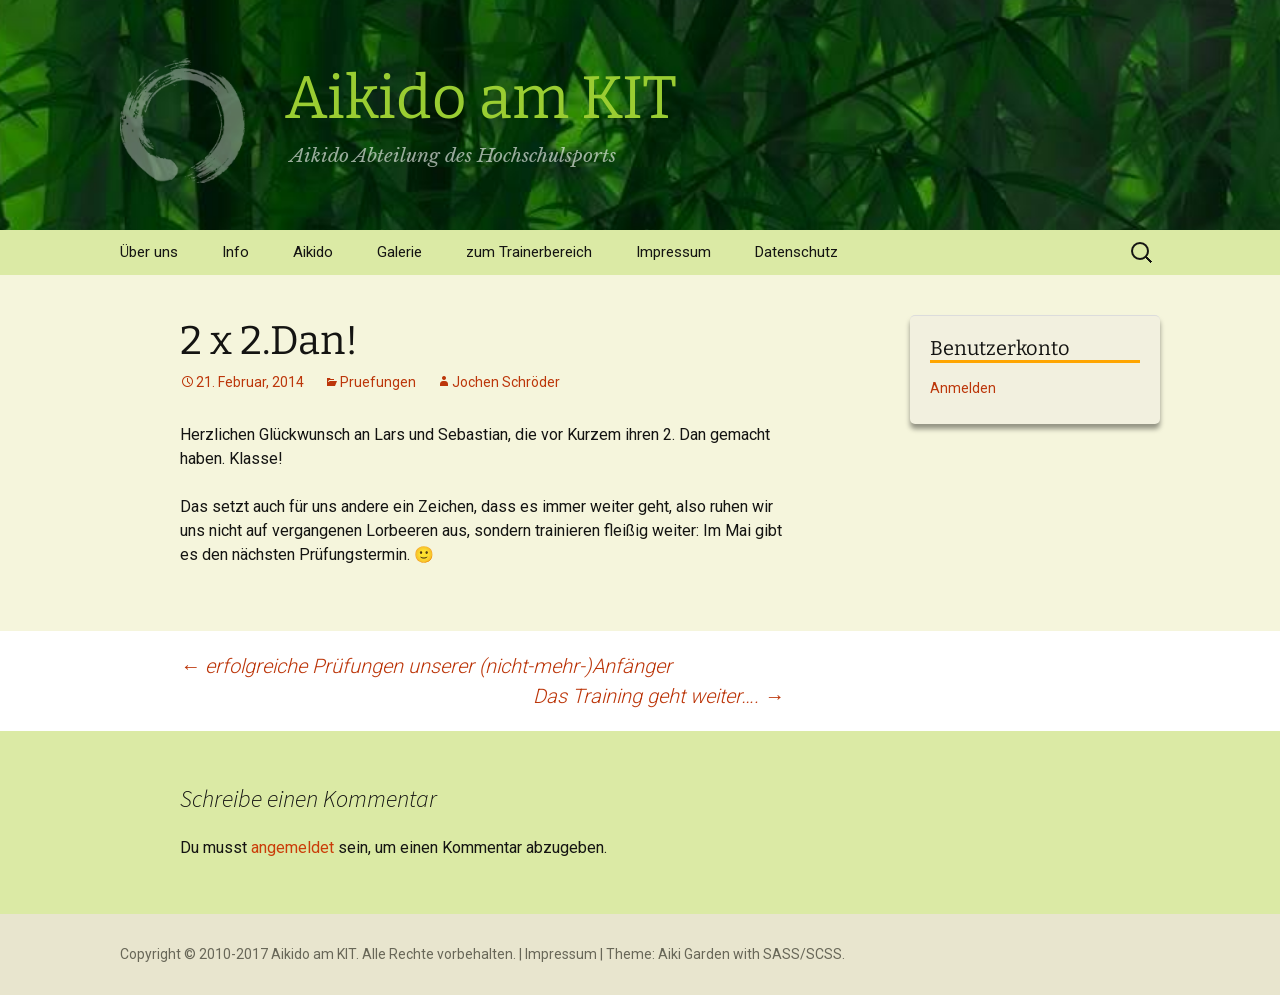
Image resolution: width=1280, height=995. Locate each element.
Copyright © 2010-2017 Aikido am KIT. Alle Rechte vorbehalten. (318, 954)
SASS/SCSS (802, 954)
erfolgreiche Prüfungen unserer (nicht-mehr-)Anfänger (426, 666)
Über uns (149, 252)
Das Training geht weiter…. (658, 696)
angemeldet (292, 847)
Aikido (313, 252)
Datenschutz (796, 252)
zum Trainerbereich (529, 252)
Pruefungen (378, 382)
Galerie (399, 252)
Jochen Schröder (506, 382)
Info (235, 252)
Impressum (673, 252)
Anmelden (963, 388)
